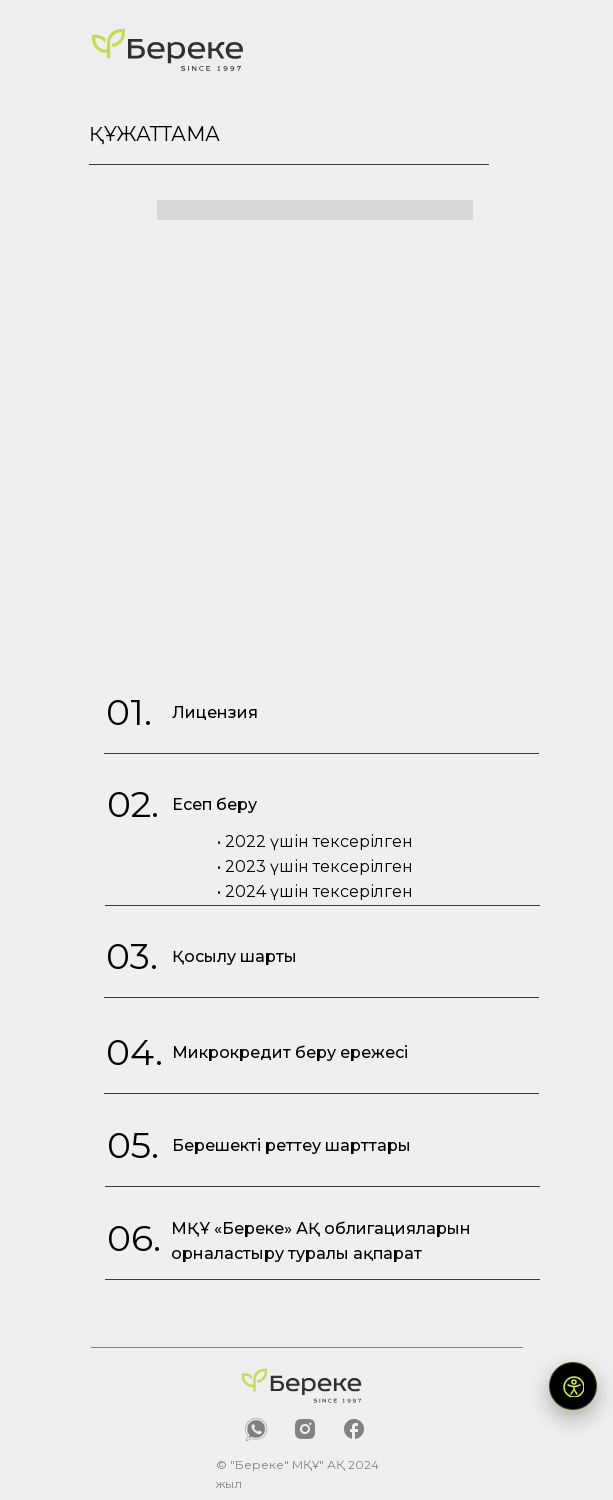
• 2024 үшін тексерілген (315, 891)
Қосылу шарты (234, 956)
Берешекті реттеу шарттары (291, 1145)
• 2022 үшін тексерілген (315, 841)
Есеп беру (214, 804)
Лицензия (215, 712)
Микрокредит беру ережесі (290, 1052)
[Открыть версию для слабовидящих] (573, 1386)
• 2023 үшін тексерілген (315, 866)
